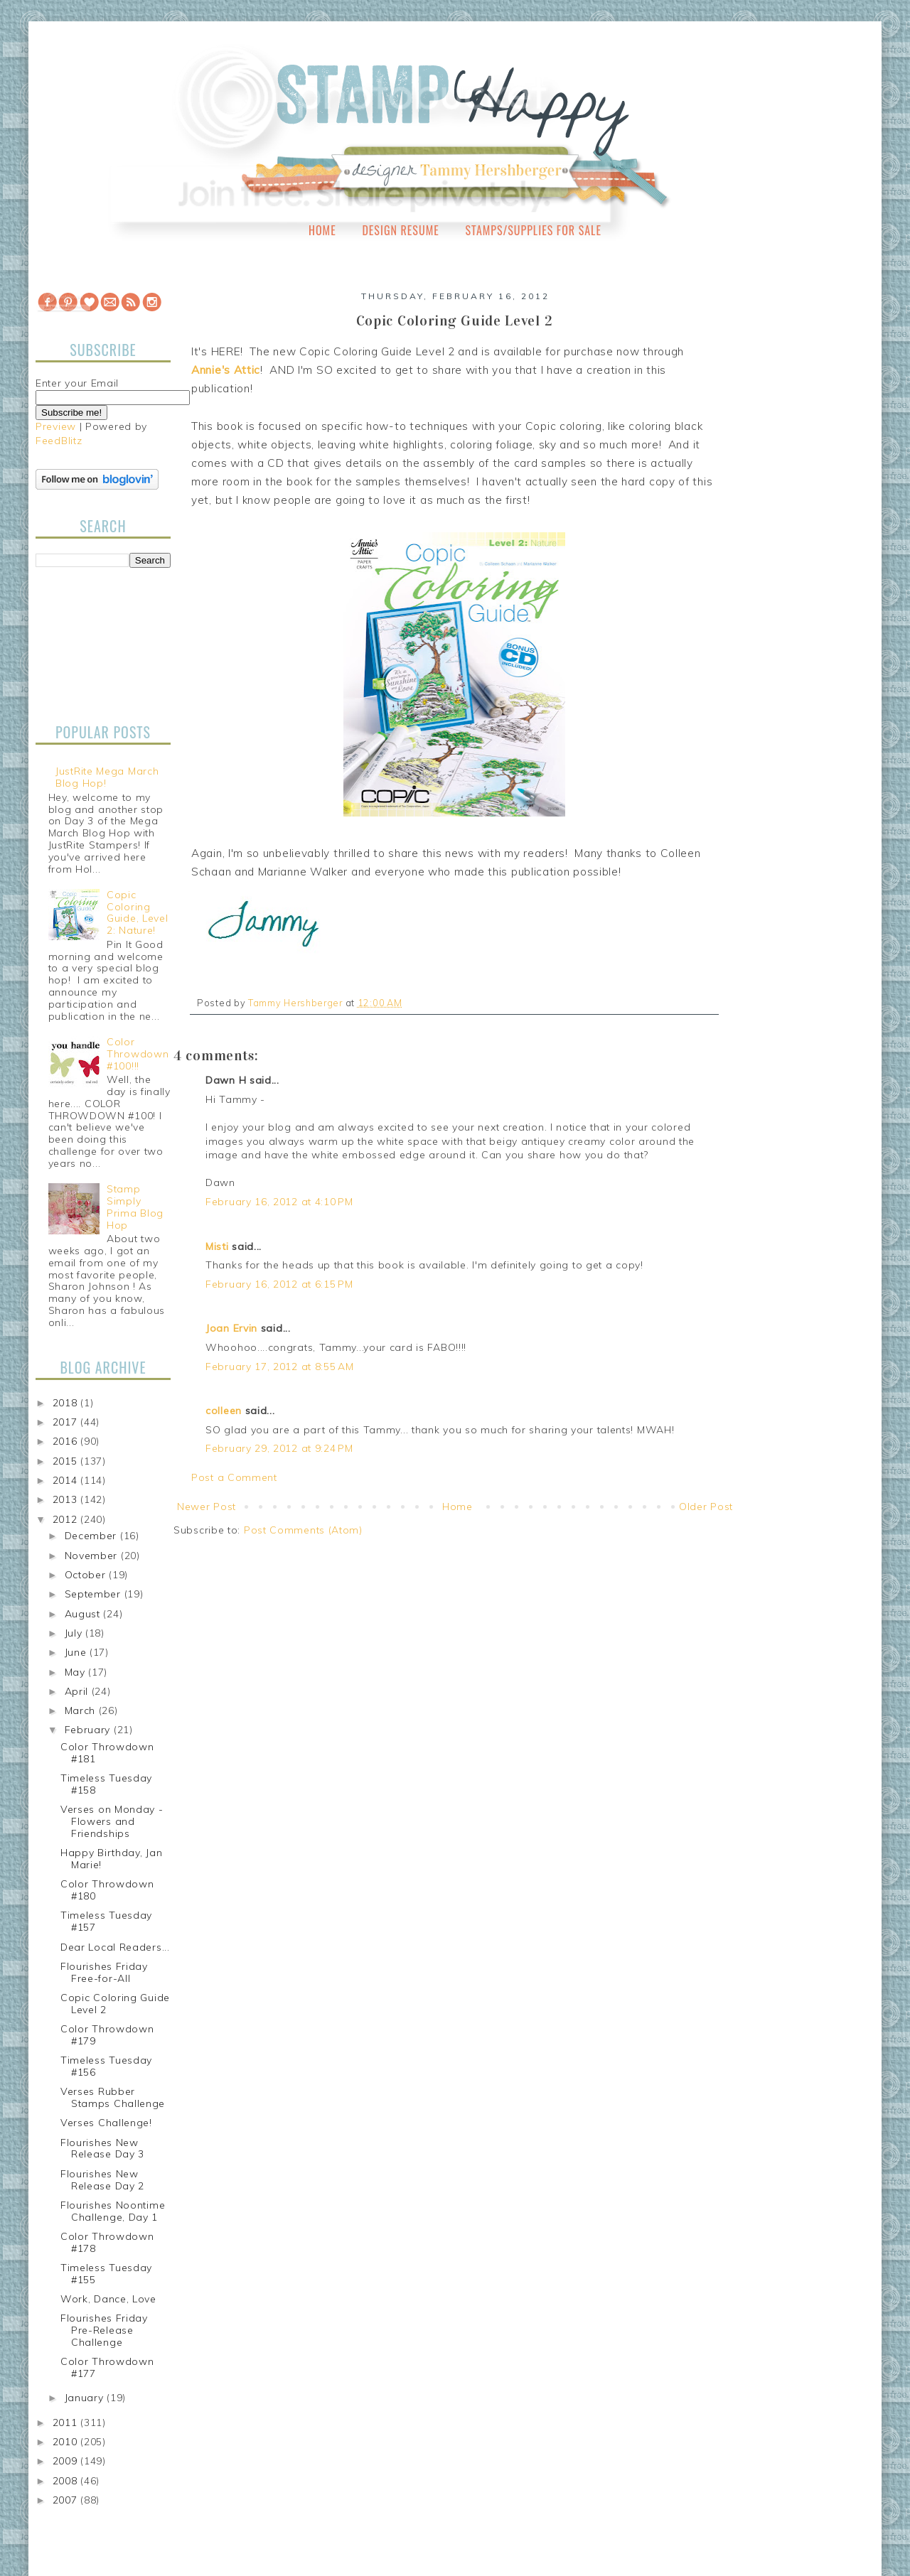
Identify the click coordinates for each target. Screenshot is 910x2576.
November (93, 1555)
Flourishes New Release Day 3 (102, 2148)
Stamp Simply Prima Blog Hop (135, 1206)
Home (322, 230)
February (89, 1729)
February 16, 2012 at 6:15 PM (279, 1284)
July (75, 1633)
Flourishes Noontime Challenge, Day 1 (112, 2211)
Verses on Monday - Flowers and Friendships (112, 1821)
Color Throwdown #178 (107, 2242)
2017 (67, 1422)
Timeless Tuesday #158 (106, 1784)
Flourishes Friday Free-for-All (104, 1972)
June (77, 1652)
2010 (67, 2441)
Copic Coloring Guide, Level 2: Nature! (137, 912)
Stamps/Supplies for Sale (533, 230)
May (77, 1672)
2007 (67, 2500)
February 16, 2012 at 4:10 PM (279, 1201)
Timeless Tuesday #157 (106, 1921)
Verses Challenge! (106, 2122)
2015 (67, 1461)
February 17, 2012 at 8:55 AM (279, 1366)
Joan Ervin (231, 1328)
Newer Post (206, 1506)
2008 (67, 2480)
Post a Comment (234, 1477)
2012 (67, 1519)
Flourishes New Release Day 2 (102, 2179)
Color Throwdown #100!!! (137, 1053)
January (86, 2397)
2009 (67, 2460)
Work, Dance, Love (108, 2298)
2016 (67, 1441)
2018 (67, 1402)
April (78, 1691)
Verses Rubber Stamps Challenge (112, 2097)
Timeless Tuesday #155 (106, 2273)
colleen (223, 1410)
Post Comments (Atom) (303, 1530)
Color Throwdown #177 (107, 2367)
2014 (67, 1480)
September (94, 1594)
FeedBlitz (59, 440)
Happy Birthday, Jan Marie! (111, 1858)
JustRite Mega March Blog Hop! (107, 777)
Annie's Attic (225, 370)
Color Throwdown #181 (107, 1752)
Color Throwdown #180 (107, 1889)
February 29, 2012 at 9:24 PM (279, 1448)
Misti (217, 1246)
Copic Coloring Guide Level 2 (115, 2003)
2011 (67, 2422)
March (82, 1710)
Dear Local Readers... (115, 1947)
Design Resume (400, 230)
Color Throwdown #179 (107, 2034)
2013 (67, 1499)
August (84, 1613)
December (92, 1535)
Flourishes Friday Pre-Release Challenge (104, 2330)
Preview (56, 426)
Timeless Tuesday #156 (106, 2066)
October (87, 1574)
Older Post (706, 1506)
